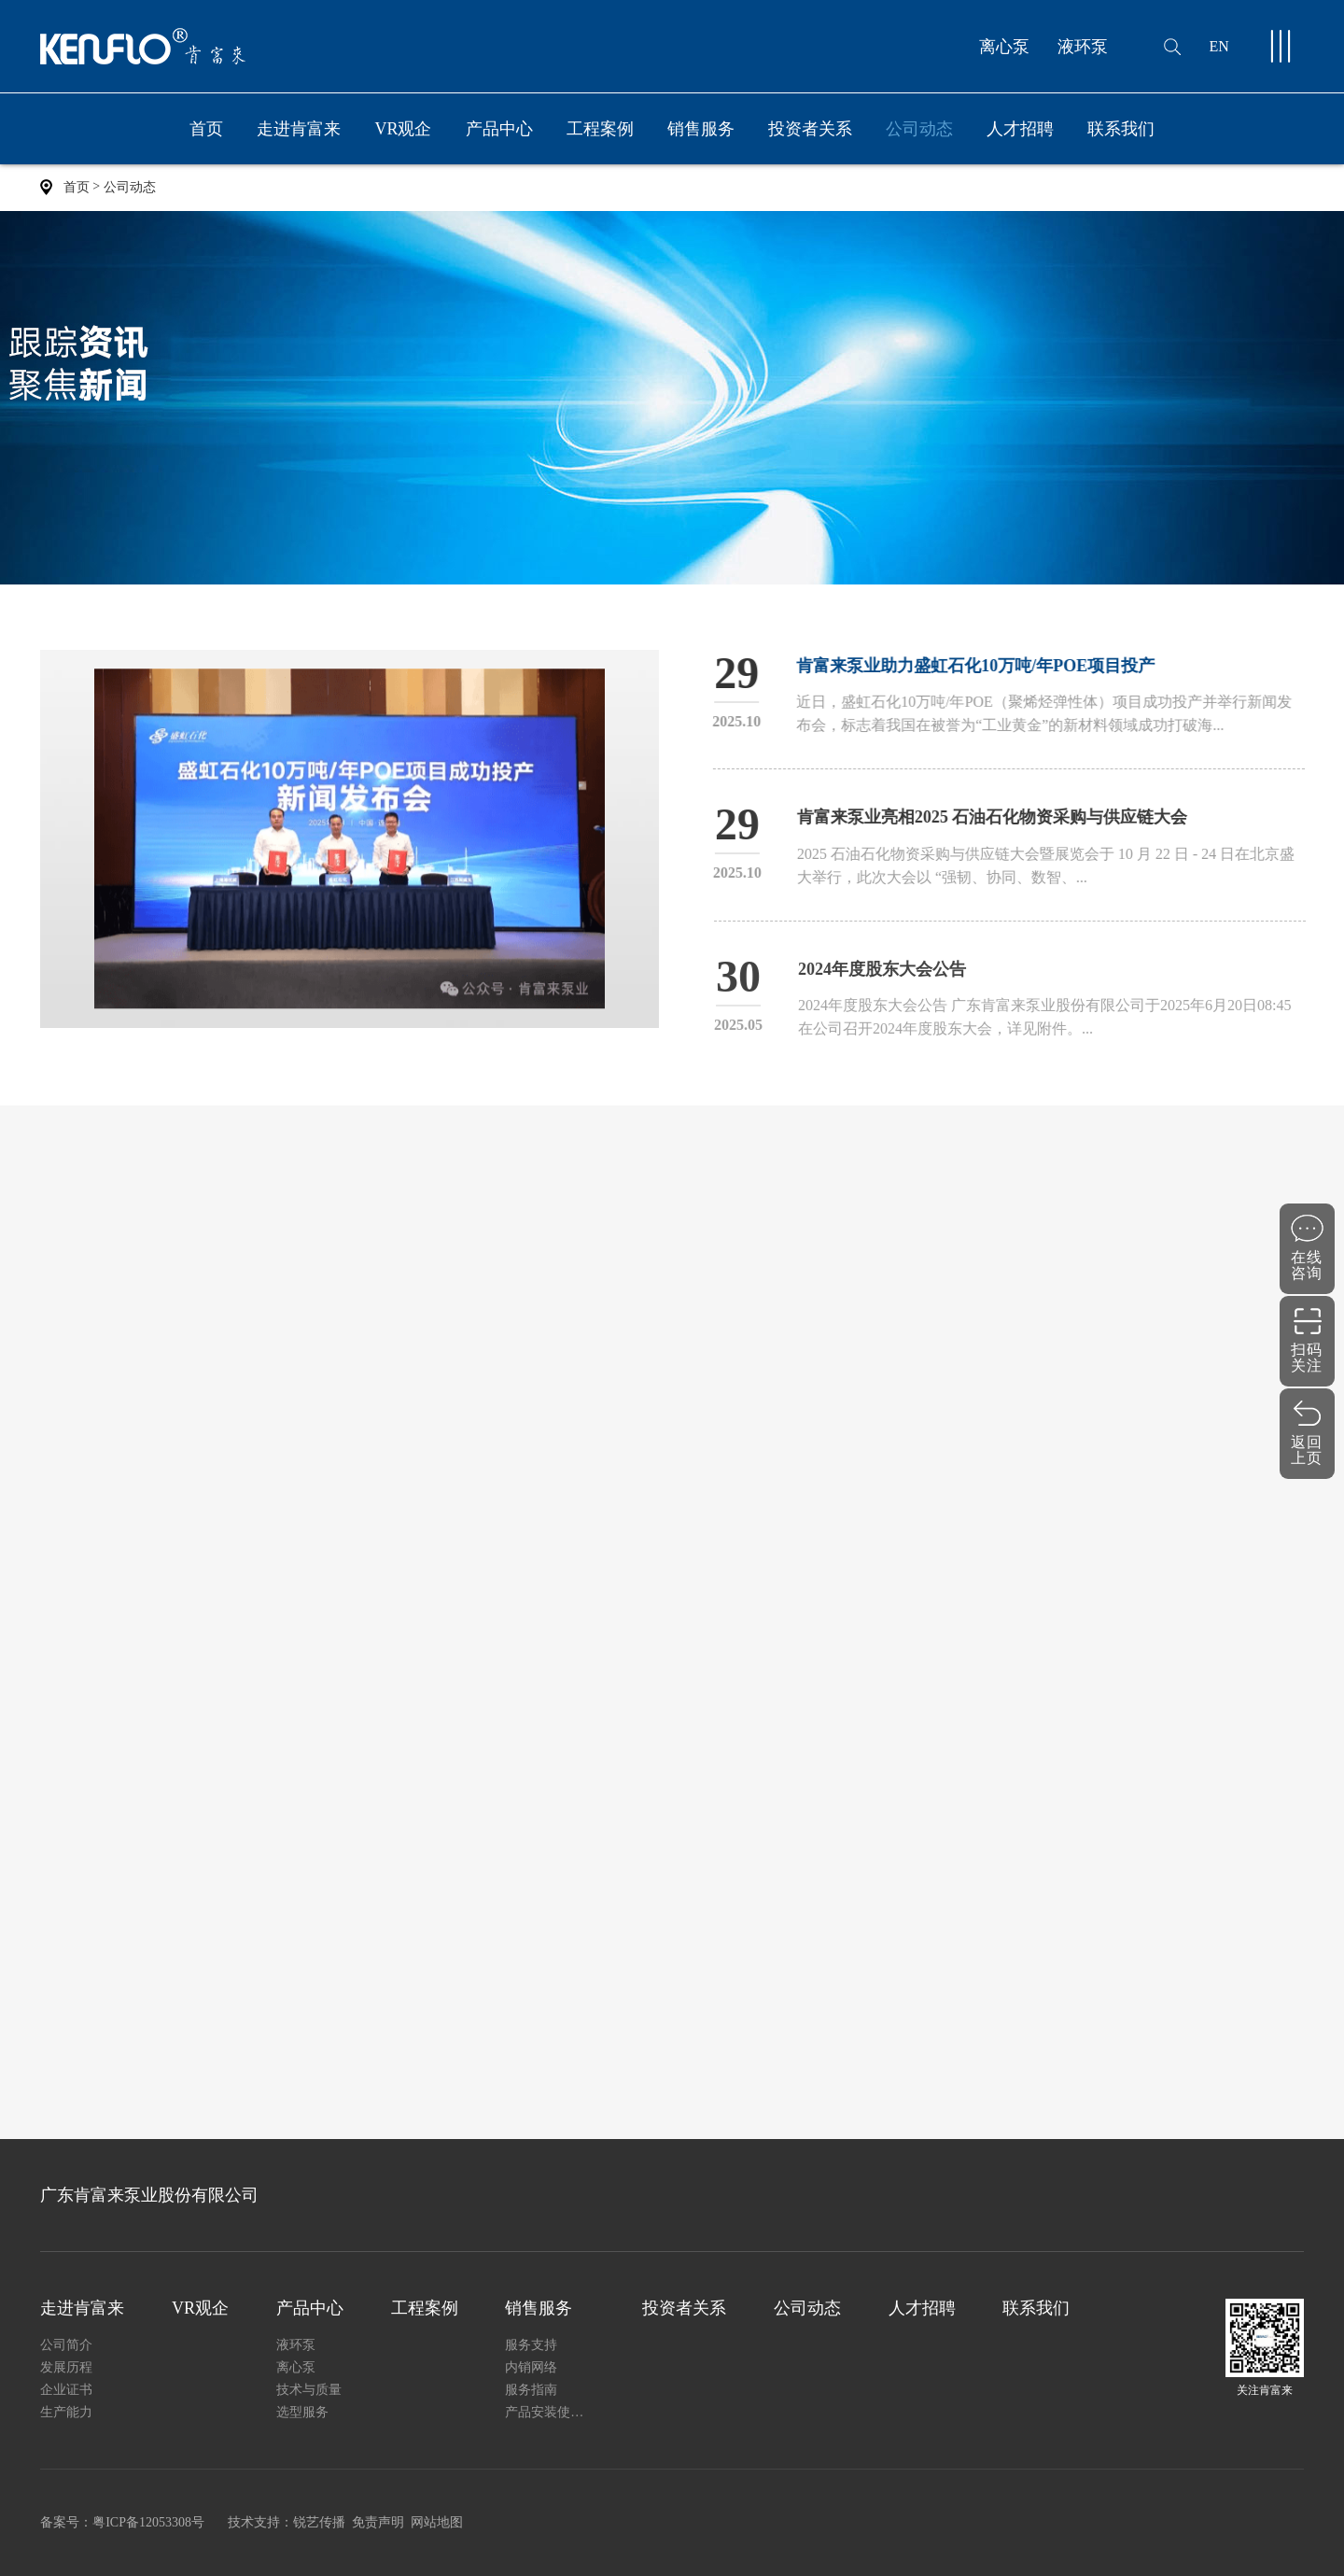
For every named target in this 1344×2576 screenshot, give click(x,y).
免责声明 (378, 2522)
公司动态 (919, 129)
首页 (206, 129)
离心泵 (1004, 46)
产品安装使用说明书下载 (550, 2412)
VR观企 (402, 129)
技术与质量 (309, 2390)
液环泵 (1082, 46)
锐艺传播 (319, 2522)
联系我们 (1121, 129)
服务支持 (531, 2345)
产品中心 (499, 142)
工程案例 (600, 129)
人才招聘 (1020, 129)
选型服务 (302, 2412)
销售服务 (701, 142)
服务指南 (531, 2390)
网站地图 (437, 2522)
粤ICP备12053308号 (148, 2522)
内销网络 (531, 2367)
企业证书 (66, 2390)
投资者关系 (810, 129)
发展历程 (66, 2367)
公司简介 (66, 2345)
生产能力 (66, 2412)
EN (1218, 46)
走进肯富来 (299, 142)
